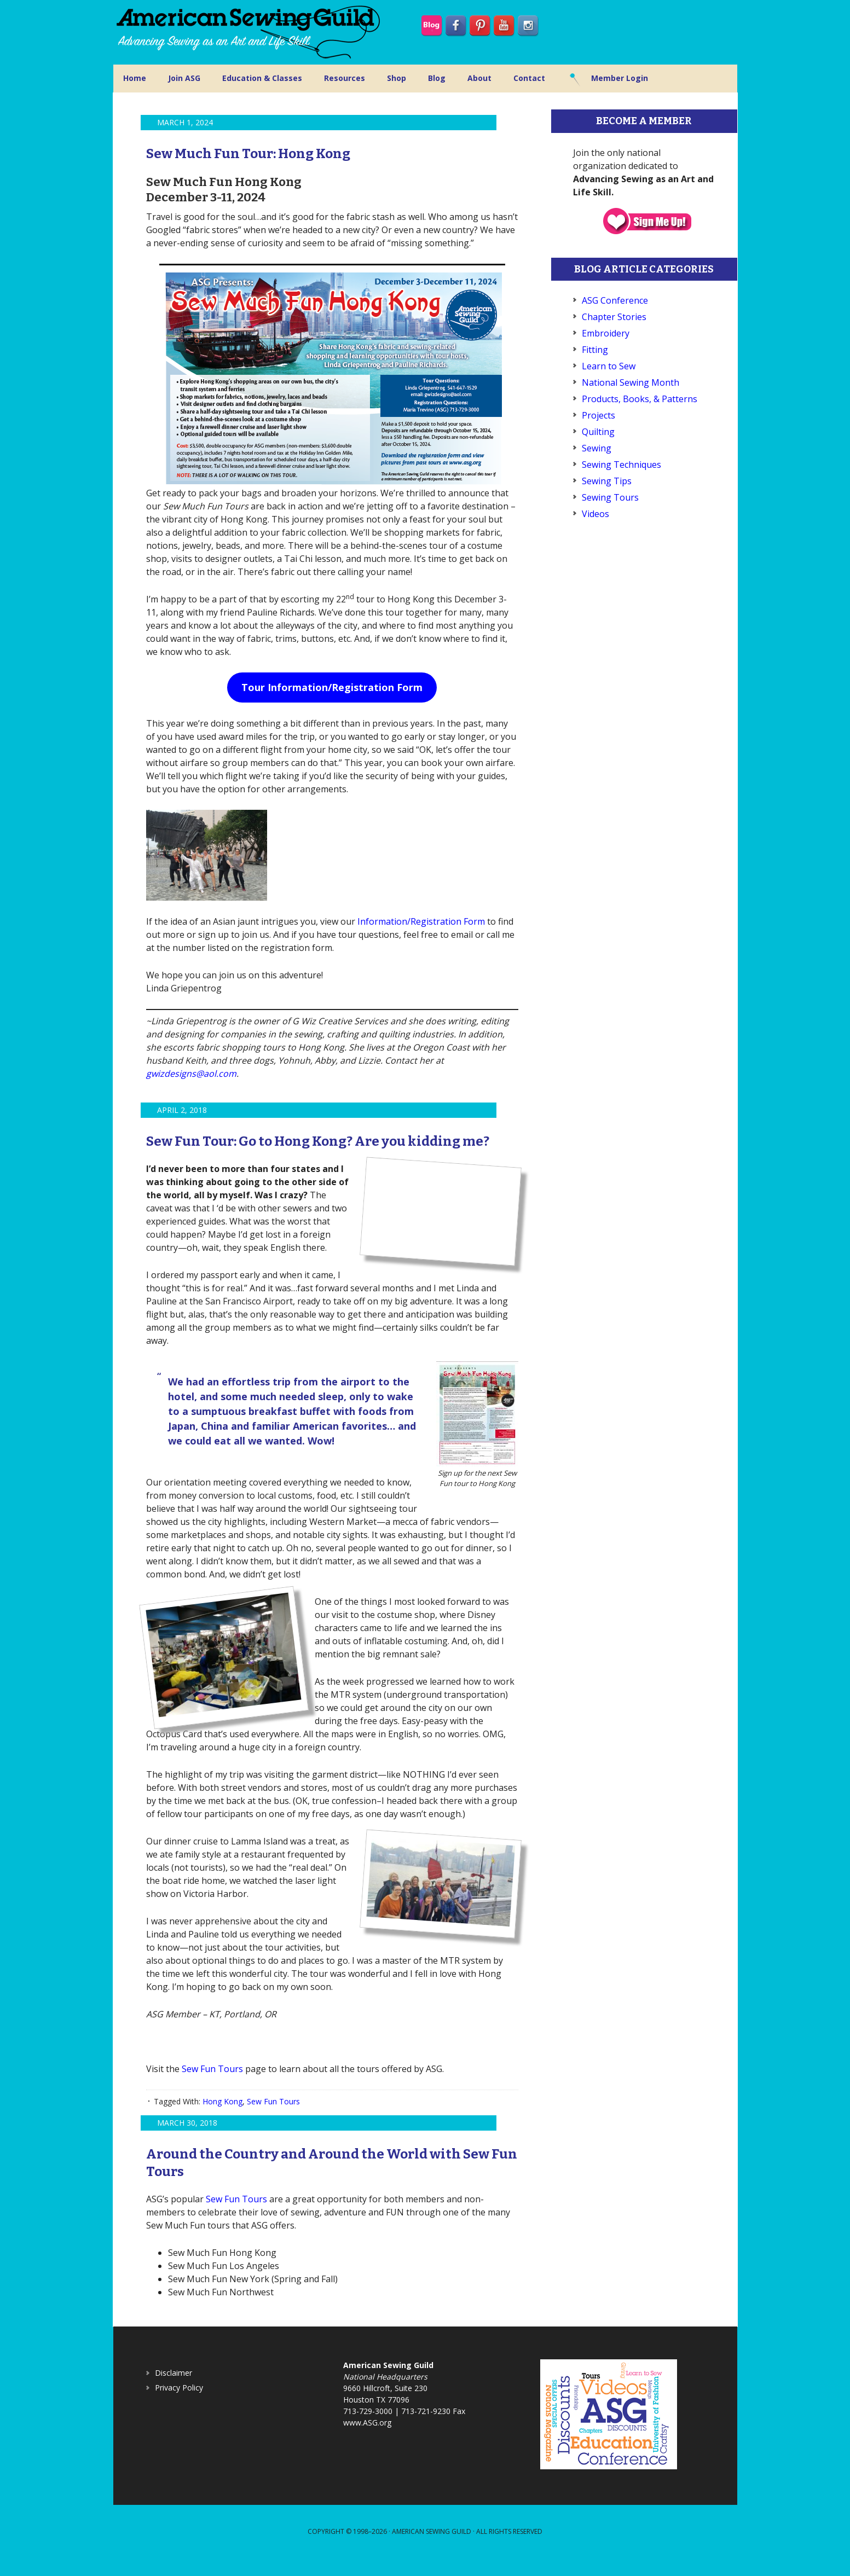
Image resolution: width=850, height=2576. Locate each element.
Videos (595, 514)
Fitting (595, 350)
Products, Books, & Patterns (639, 399)
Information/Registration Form (421, 921)
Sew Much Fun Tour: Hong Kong (280, 152)
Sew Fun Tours (212, 2086)
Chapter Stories (614, 317)
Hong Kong (222, 2119)
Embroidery (605, 333)
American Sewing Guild (431, 2549)
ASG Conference (615, 300)
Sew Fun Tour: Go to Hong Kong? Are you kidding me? (316, 1148)
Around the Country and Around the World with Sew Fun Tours (329, 2179)
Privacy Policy (179, 2405)
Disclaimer (173, 2390)
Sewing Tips (607, 481)
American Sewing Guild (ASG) (250, 32)
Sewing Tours (610, 497)
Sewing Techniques (621, 465)
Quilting (598, 432)
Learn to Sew (608, 366)
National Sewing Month (630, 382)
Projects (598, 415)
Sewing (596, 448)
